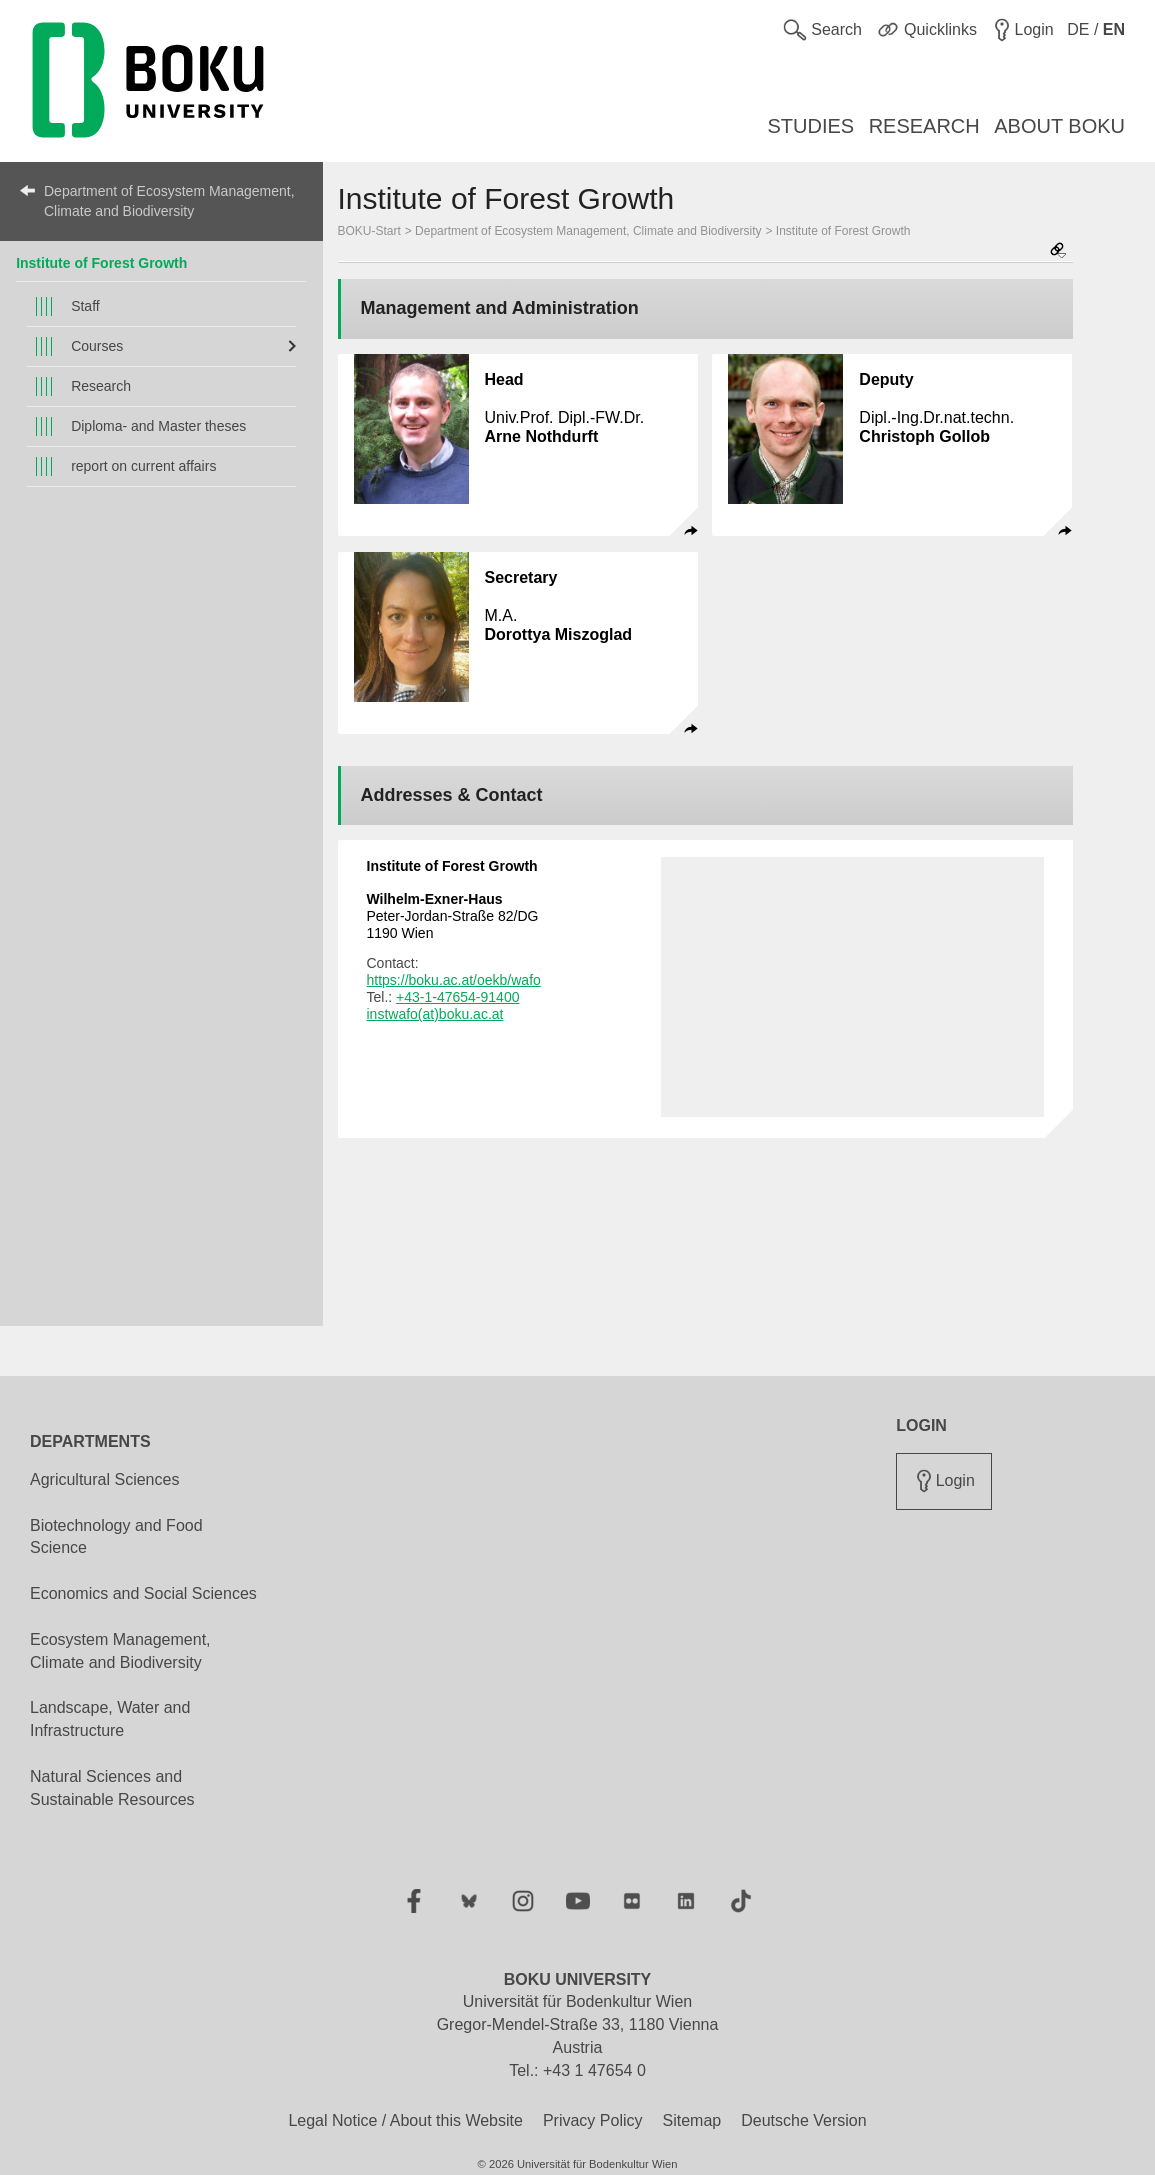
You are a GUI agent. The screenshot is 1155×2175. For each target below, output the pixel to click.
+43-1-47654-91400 (457, 997)
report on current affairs (143, 466)
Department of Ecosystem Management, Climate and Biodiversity (169, 201)
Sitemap (691, 2120)
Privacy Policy (593, 2120)
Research (101, 386)
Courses (97, 346)
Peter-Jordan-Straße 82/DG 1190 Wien (453, 916)
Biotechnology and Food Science (116, 1537)
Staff (85, 306)
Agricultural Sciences (104, 1479)
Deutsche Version (803, 2120)
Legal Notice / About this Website (405, 2120)
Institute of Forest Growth (101, 263)
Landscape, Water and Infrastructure (110, 1719)
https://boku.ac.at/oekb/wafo (454, 980)
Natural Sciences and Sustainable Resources (112, 1788)
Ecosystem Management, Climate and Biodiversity (120, 1651)
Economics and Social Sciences (143, 1593)
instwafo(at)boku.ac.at (435, 1014)
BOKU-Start (369, 231)
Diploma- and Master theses (158, 426)
